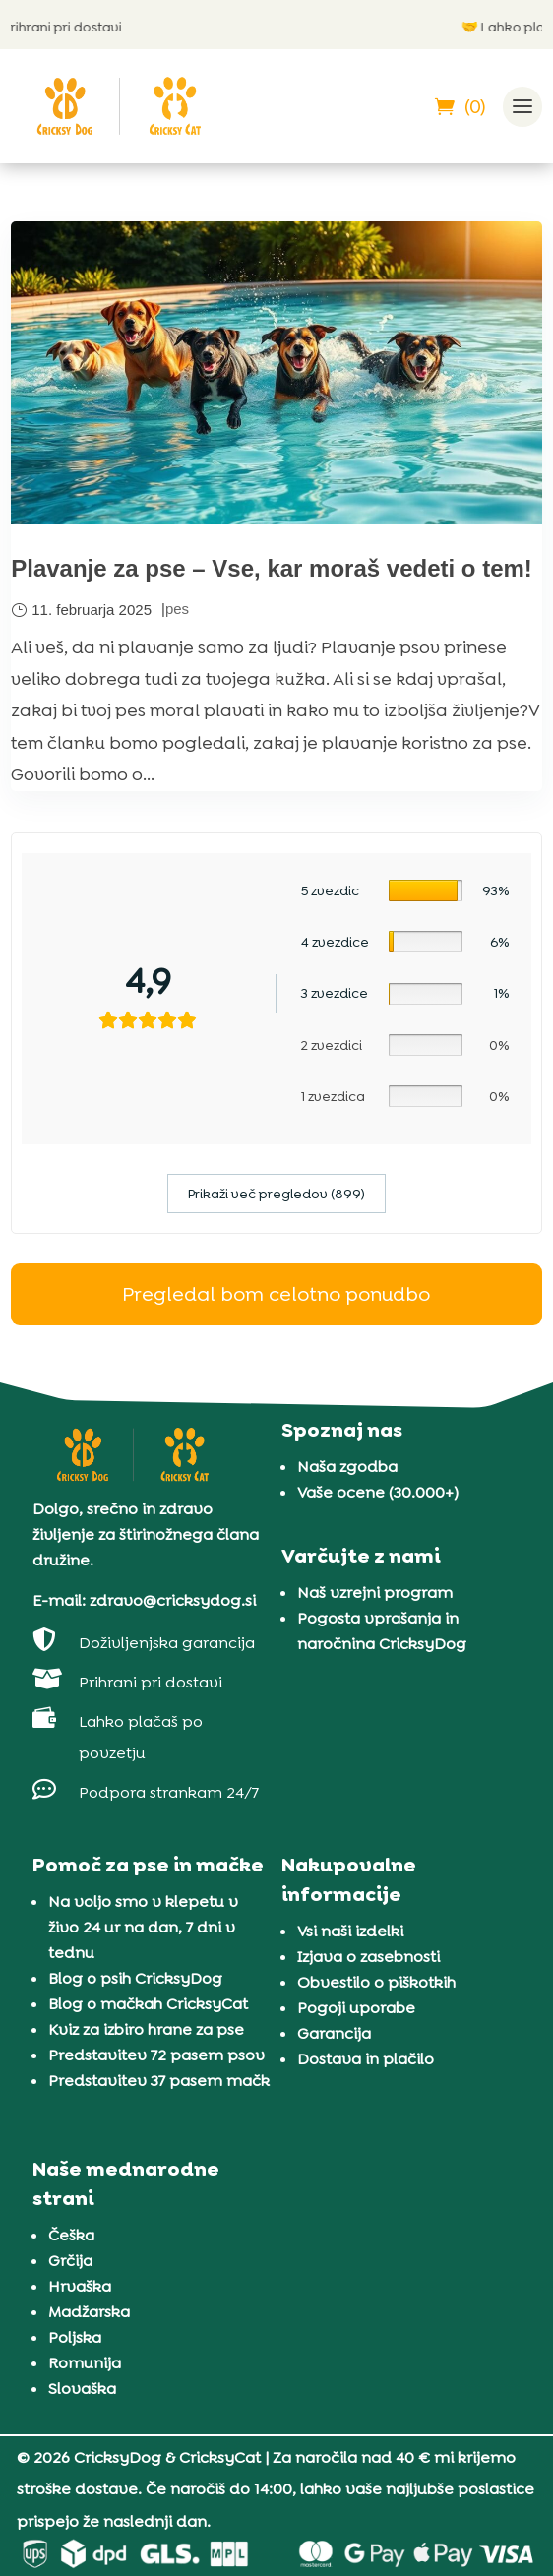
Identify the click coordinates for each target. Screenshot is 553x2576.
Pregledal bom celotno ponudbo (276, 1294)
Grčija (70, 2260)
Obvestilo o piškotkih (376, 1982)
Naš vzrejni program (375, 1592)
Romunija (84, 2363)
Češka (71, 2235)
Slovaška (82, 2388)
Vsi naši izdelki (350, 1931)
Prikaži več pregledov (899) (276, 1193)
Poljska (74, 2337)
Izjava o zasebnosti (368, 1956)
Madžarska (89, 2311)
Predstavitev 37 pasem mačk (159, 2080)
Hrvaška (79, 2286)
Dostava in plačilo (365, 2059)
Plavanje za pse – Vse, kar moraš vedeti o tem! (271, 568)
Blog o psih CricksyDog (135, 1978)
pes (177, 608)
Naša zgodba (347, 1466)
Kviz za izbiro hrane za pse (146, 2029)
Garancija (334, 2033)
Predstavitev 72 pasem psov (156, 2055)
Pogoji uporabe (356, 2007)
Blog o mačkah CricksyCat (148, 2003)
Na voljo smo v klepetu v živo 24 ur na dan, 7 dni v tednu (143, 1927)
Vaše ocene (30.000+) (378, 1492)
